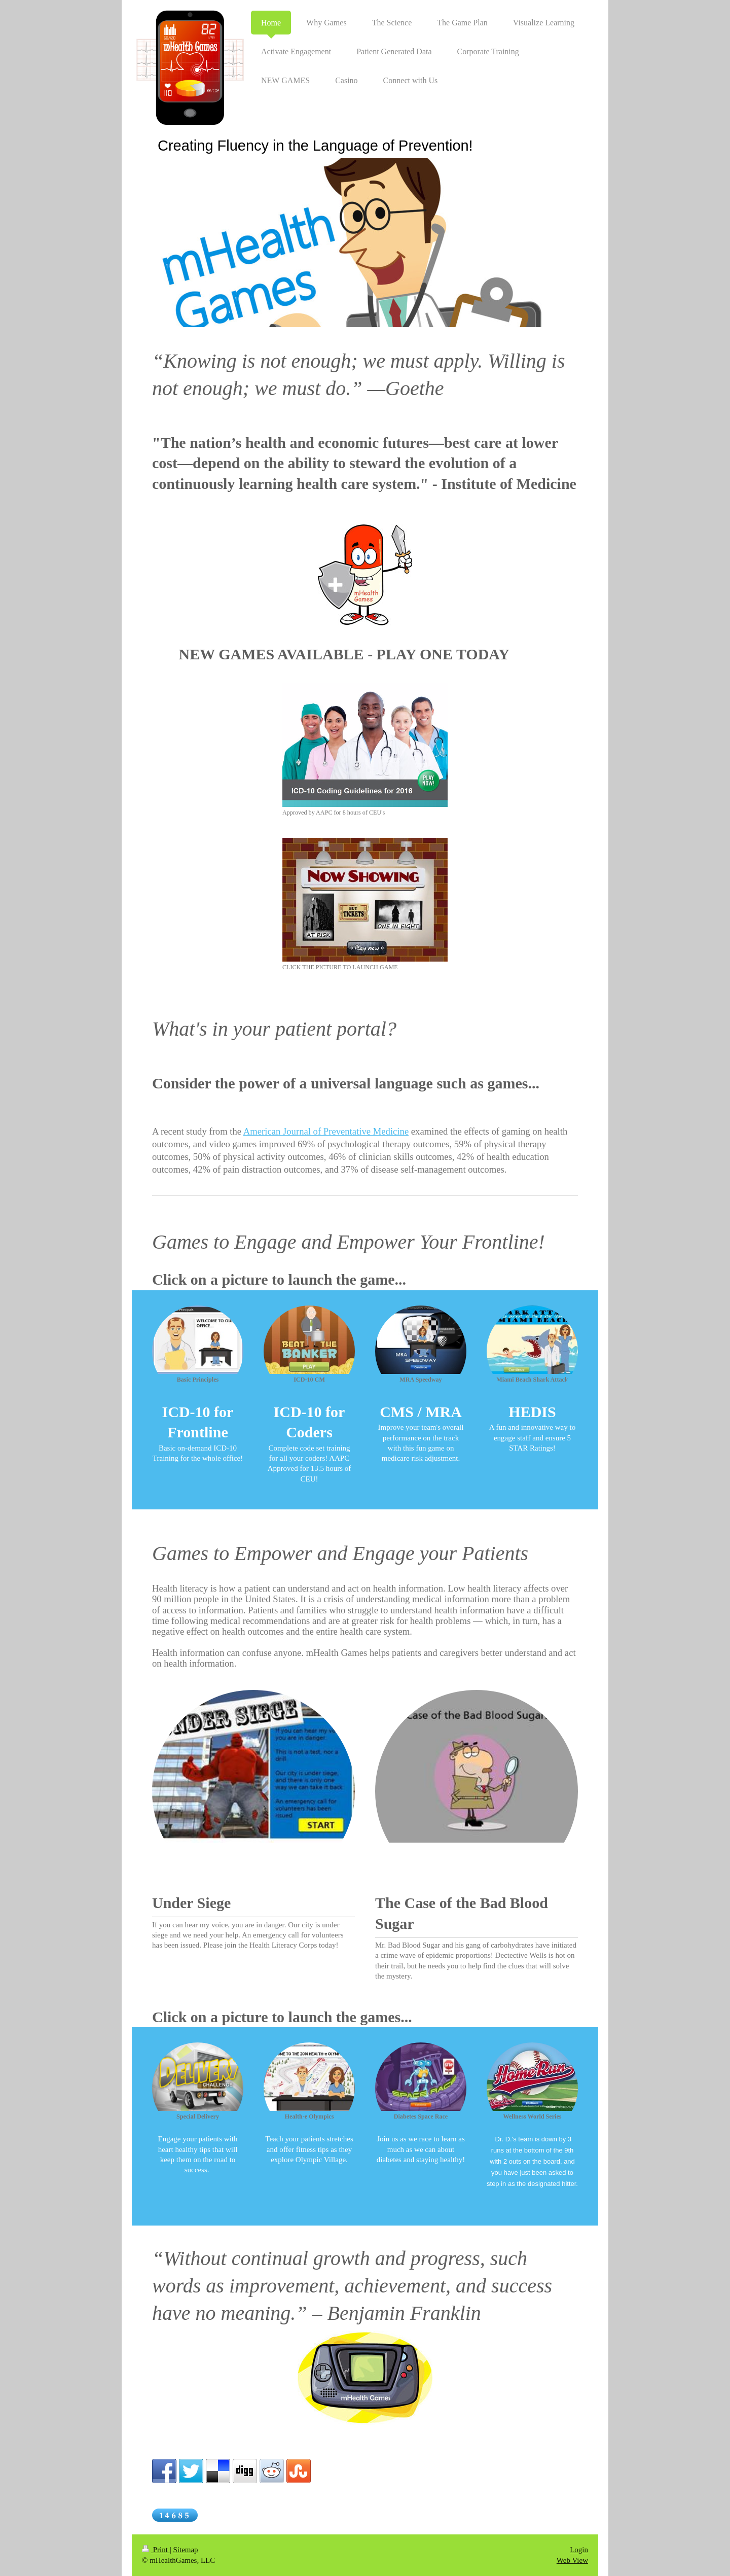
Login (579, 2550)
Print (156, 2550)
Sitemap (185, 2550)
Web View (572, 2560)
